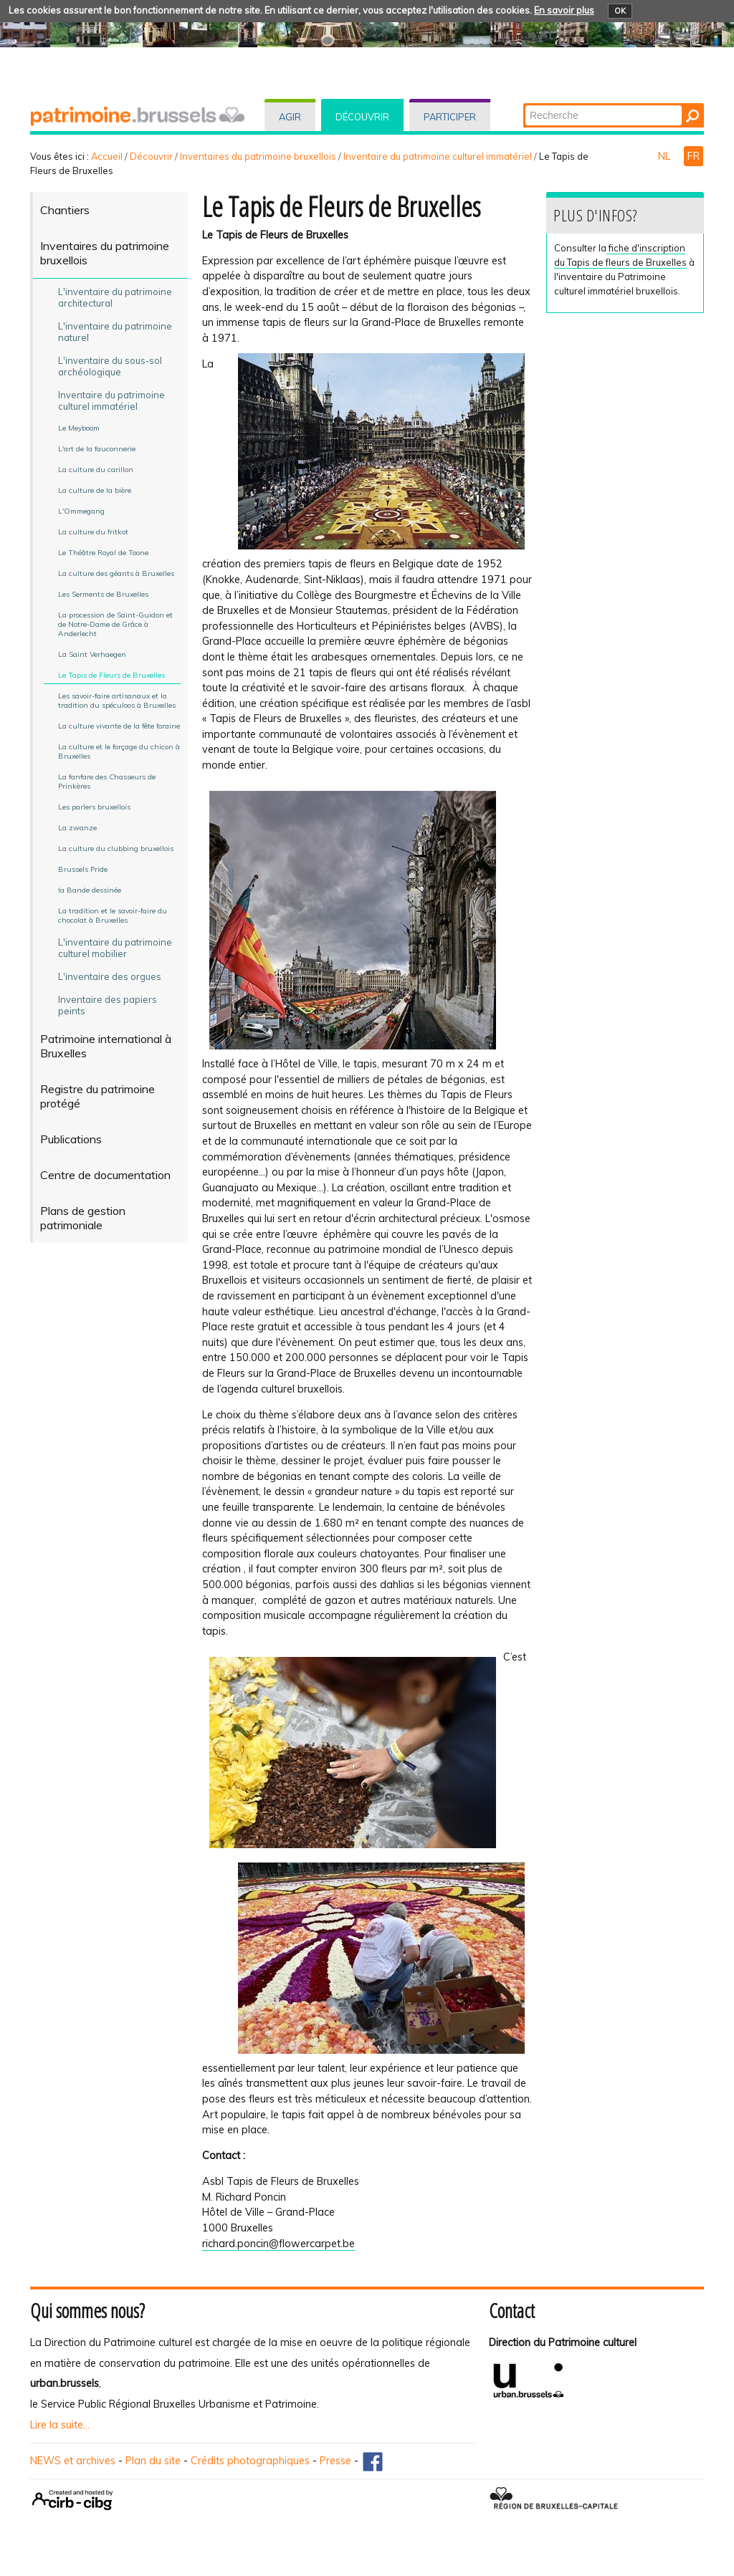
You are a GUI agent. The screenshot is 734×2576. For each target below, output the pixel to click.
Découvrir (362, 116)
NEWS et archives (72, 2460)
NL (665, 156)
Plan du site (153, 2460)
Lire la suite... (60, 2424)
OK (620, 11)
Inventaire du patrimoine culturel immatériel (437, 156)
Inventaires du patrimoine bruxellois (258, 156)
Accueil (107, 156)
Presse (335, 2460)
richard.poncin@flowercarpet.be (278, 2243)
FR (693, 156)
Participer (450, 116)
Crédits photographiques (250, 2460)
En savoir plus (564, 10)
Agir (290, 116)
